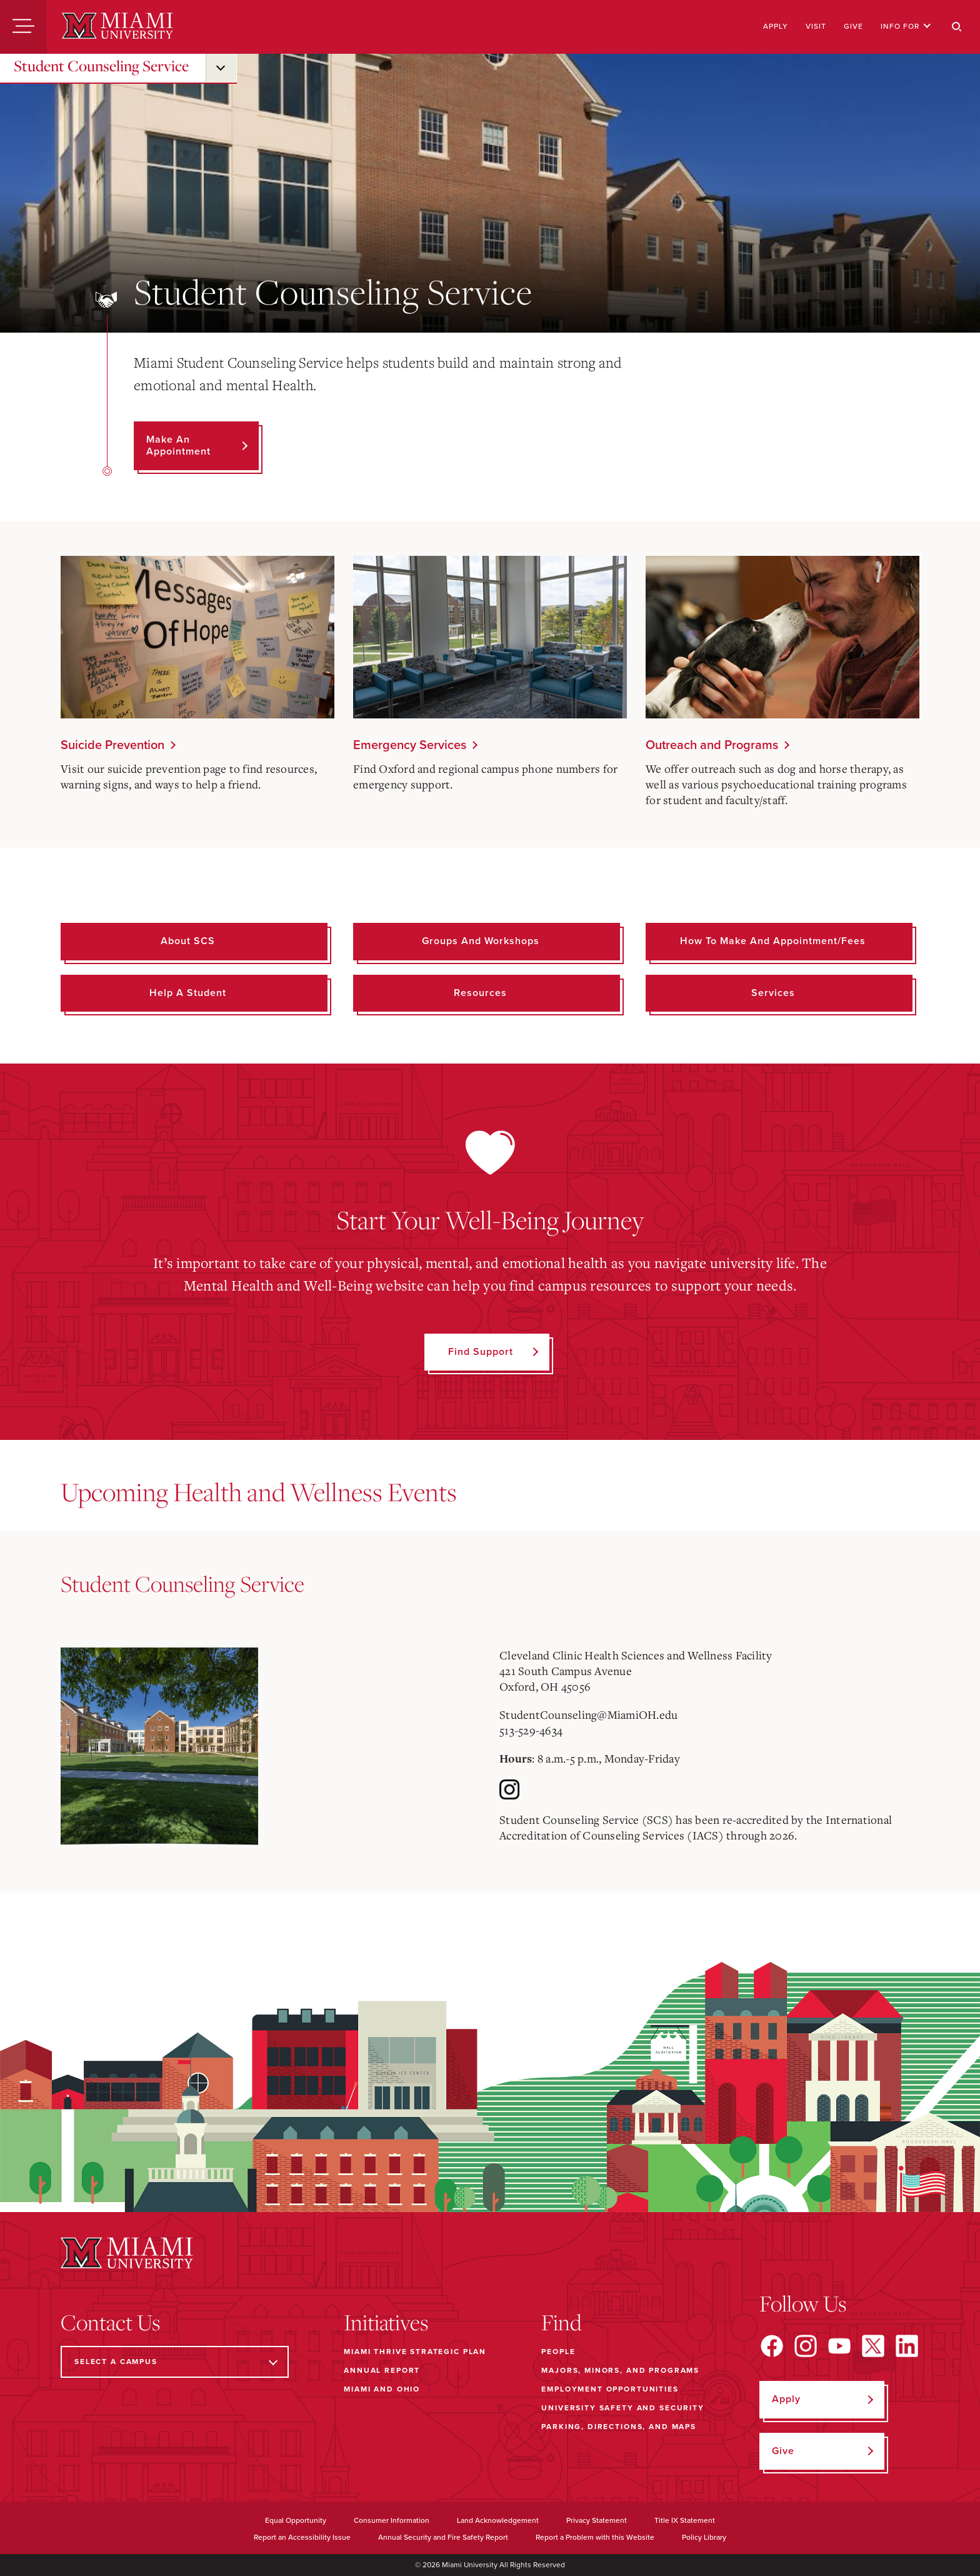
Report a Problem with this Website (595, 2537)
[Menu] (23, 27)
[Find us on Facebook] (771, 2345)
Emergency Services (409, 745)
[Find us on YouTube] (839, 2345)
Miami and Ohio (382, 2389)
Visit (816, 26)
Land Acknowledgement (498, 2520)
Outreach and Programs (712, 745)
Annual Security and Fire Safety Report (443, 2537)
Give (853, 26)
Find (561, 2322)
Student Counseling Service (101, 66)
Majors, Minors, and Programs (620, 2370)
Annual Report (382, 2370)
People (558, 2351)
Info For (906, 26)
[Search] (957, 27)
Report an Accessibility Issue (302, 2537)
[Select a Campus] (175, 2362)
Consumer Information (391, 2520)
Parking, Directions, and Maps (618, 2426)
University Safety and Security (622, 2407)
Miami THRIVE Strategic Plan (415, 2351)
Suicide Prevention (112, 745)
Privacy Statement (596, 2520)
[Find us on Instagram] (805, 2345)
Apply (775, 26)
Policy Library (704, 2537)
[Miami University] (117, 27)
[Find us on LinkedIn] (906, 2345)
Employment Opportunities (609, 2389)
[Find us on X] (873, 2345)
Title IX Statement (684, 2520)
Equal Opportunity (295, 2520)
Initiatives (386, 2322)
